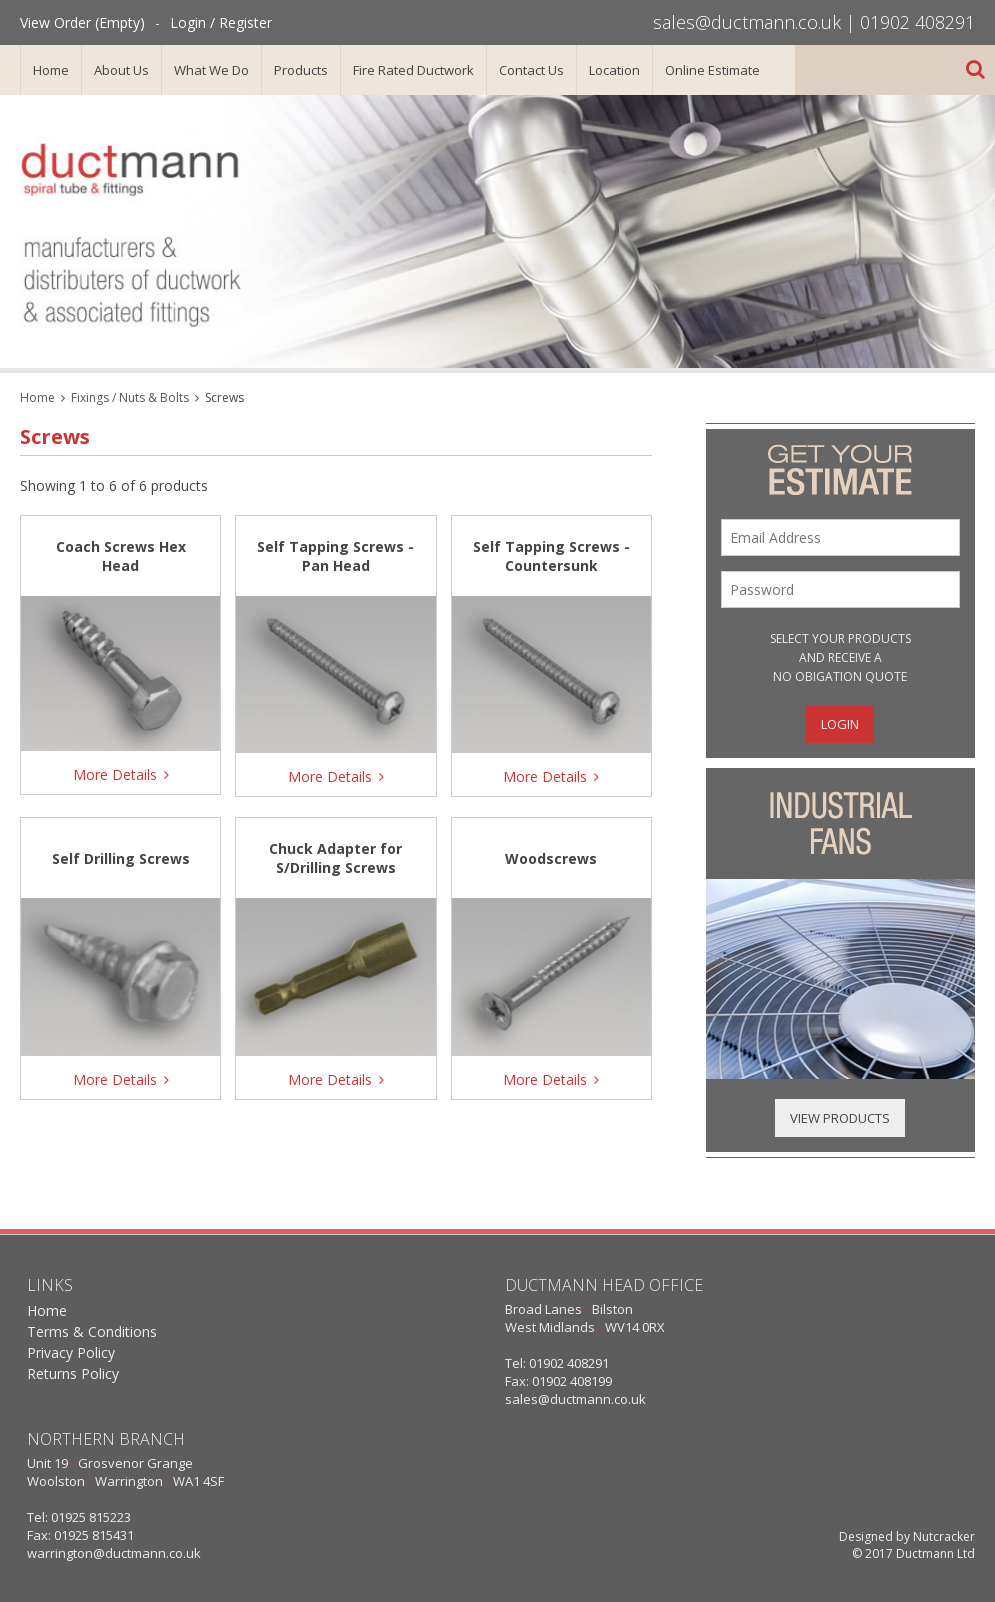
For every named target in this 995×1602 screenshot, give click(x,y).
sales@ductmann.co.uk (747, 22)
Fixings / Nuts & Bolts (130, 397)
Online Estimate (712, 70)
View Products (840, 1118)
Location (614, 70)
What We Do (211, 70)
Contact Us (531, 70)
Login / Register (221, 22)
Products (301, 70)
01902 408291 (917, 22)
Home (51, 70)
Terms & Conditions (92, 1331)
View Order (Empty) (82, 22)
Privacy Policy (71, 1352)
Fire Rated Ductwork (413, 70)
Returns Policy (73, 1373)
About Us (121, 70)
